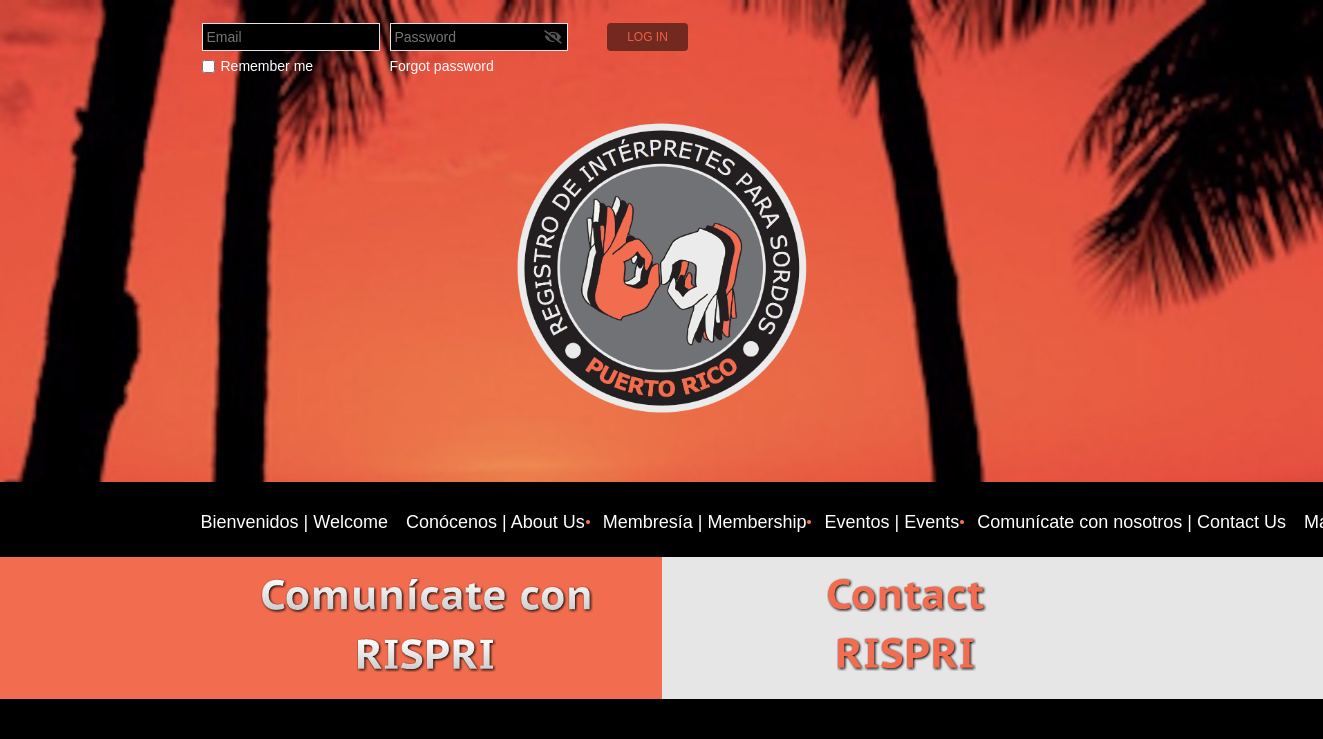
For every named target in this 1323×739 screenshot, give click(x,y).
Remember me (267, 66)
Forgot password (442, 66)
